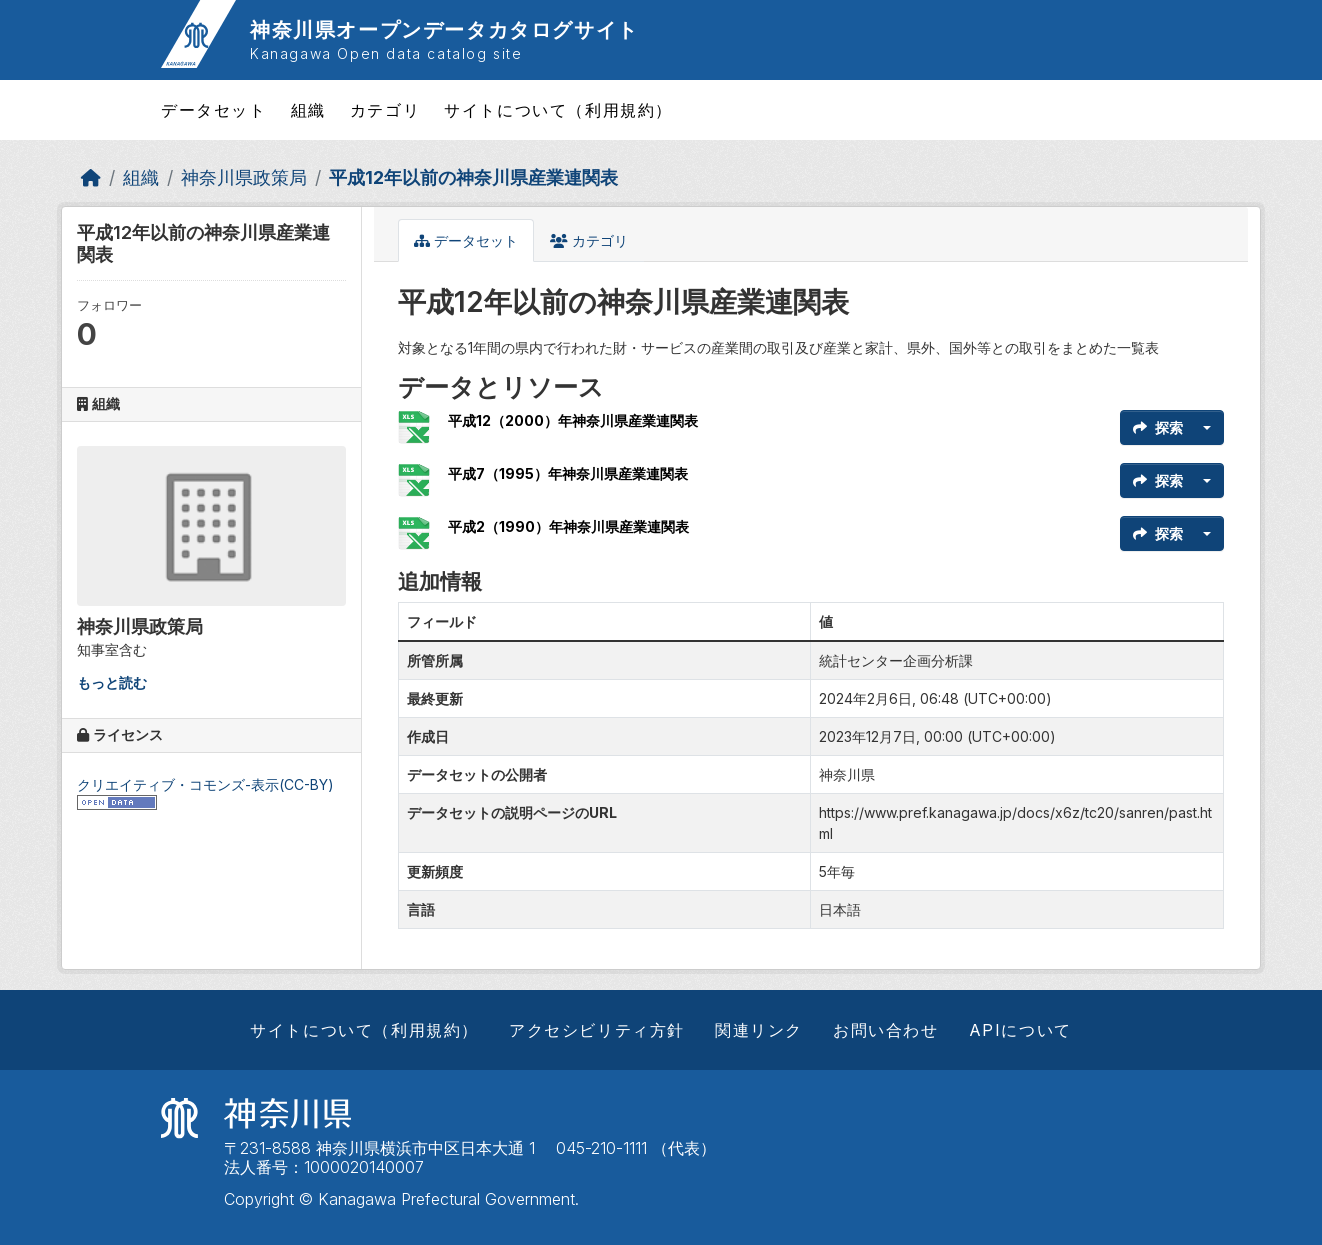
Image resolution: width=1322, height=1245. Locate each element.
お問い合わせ (886, 1030)
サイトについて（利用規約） (558, 110)
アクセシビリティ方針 (597, 1030)
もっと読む (112, 682)
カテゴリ (385, 110)
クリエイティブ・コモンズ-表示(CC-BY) (205, 784)
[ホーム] (91, 177)
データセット (214, 110)
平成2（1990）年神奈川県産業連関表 (568, 526)
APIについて (1020, 1030)
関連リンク (759, 1030)
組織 (308, 110)
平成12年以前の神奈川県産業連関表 (473, 177)
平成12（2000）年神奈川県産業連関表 (573, 420)
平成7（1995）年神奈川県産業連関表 (568, 473)
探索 (1158, 427)
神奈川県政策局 (244, 177)
